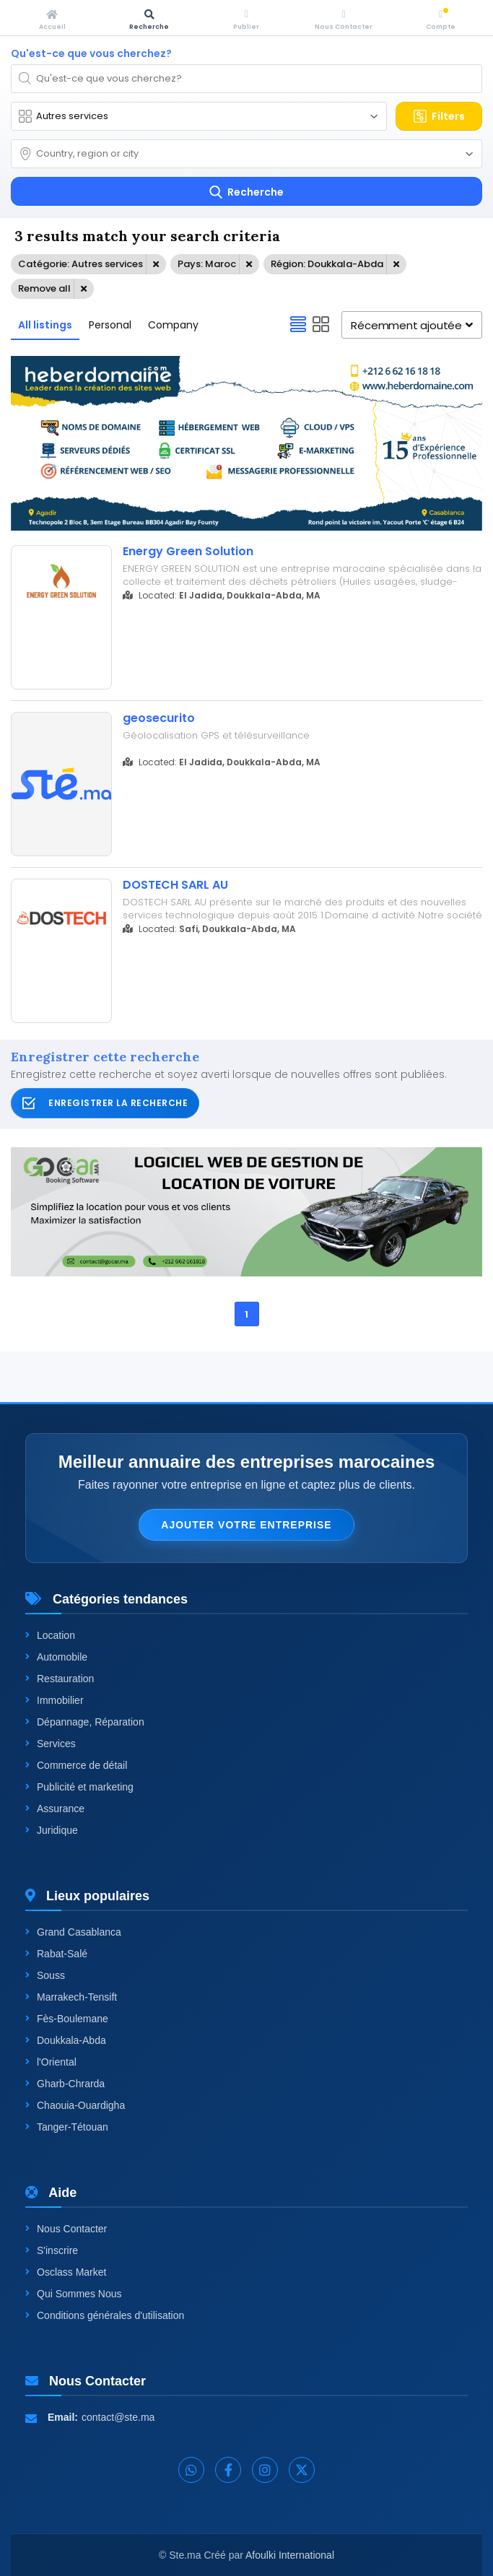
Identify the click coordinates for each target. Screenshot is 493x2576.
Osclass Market (65, 2272)
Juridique (51, 1830)
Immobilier (54, 1700)
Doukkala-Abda (65, 2040)
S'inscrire (51, 2250)
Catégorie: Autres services (80, 264)
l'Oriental (51, 2062)
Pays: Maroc (207, 264)
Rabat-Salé (56, 1953)
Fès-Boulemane (66, 2018)
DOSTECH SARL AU (175, 885)
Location (50, 1635)
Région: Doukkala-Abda (327, 264)
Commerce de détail (76, 1765)
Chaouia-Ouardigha (75, 2105)
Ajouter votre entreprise (246, 1525)
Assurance (54, 1808)
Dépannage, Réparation (84, 1722)
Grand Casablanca (73, 1932)
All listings (45, 325)
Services (50, 1743)
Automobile (56, 1657)
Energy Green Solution (188, 551)
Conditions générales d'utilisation (104, 2315)
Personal (110, 325)
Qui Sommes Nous (73, 2293)
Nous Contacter (66, 2229)
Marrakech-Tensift (71, 1997)
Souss (45, 1975)
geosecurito (159, 718)
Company (173, 325)
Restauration (59, 1678)
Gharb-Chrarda (65, 2083)
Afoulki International (289, 2555)
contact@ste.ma (118, 2417)
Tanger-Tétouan (66, 2127)
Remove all (44, 288)
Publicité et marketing (79, 1787)
